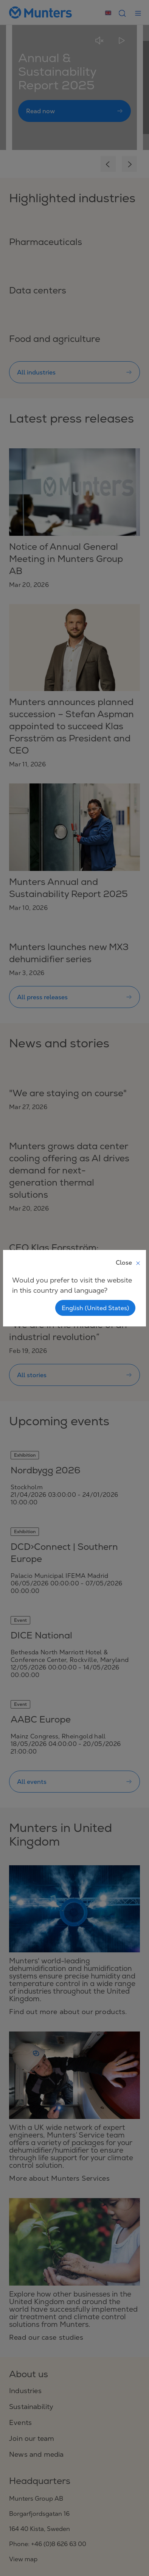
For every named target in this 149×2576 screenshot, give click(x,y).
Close (128, 1262)
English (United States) (95, 1308)
